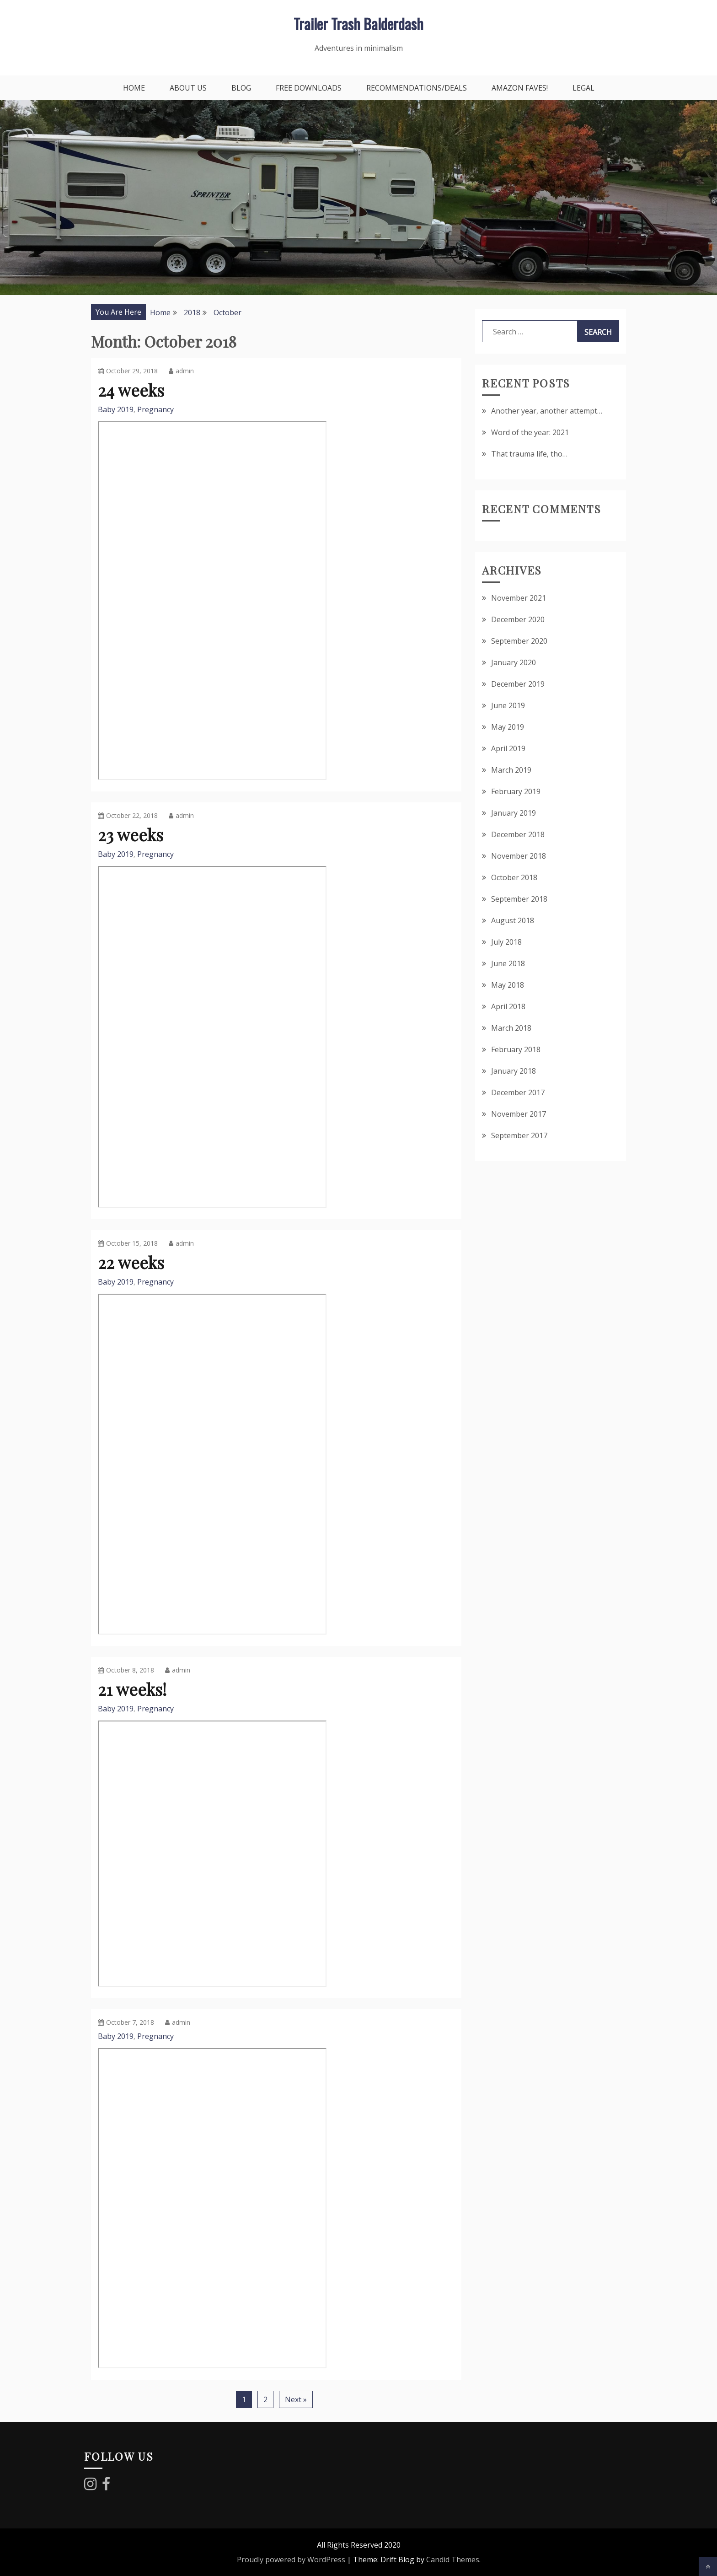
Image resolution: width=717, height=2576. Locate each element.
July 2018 (506, 942)
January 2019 (513, 813)
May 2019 (507, 727)
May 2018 (507, 985)
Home (134, 88)
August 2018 (512, 920)
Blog (241, 88)
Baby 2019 (116, 409)
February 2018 (515, 1049)
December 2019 (518, 684)
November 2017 (518, 1114)
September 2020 (519, 641)
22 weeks (131, 1262)
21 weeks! (132, 1689)
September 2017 (519, 1135)
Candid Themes (452, 2559)
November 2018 (518, 856)
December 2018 (518, 834)
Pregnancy (155, 409)
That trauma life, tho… (529, 454)
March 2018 (511, 1028)
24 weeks (131, 390)
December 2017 (518, 1092)
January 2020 (513, 662)
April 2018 (508, 1006)
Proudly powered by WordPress (291, 2559)
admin (181, 370)
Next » (296, 2399)
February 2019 (515, 791)
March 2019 (511, 770)
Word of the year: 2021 (530, 432)
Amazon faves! (520, 88)
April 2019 (508, 748)
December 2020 (518, 619)
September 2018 (519, 899)
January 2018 (513, 1071)
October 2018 (514, 877)
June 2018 (508, 963)
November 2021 (518, 598)
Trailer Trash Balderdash (358, 23)
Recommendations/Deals (416, 88)
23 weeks (130, 834)
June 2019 (508, 705)
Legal (583, 88)
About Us (188, 88)
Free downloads (309, 88)
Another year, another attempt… (546, 411)
